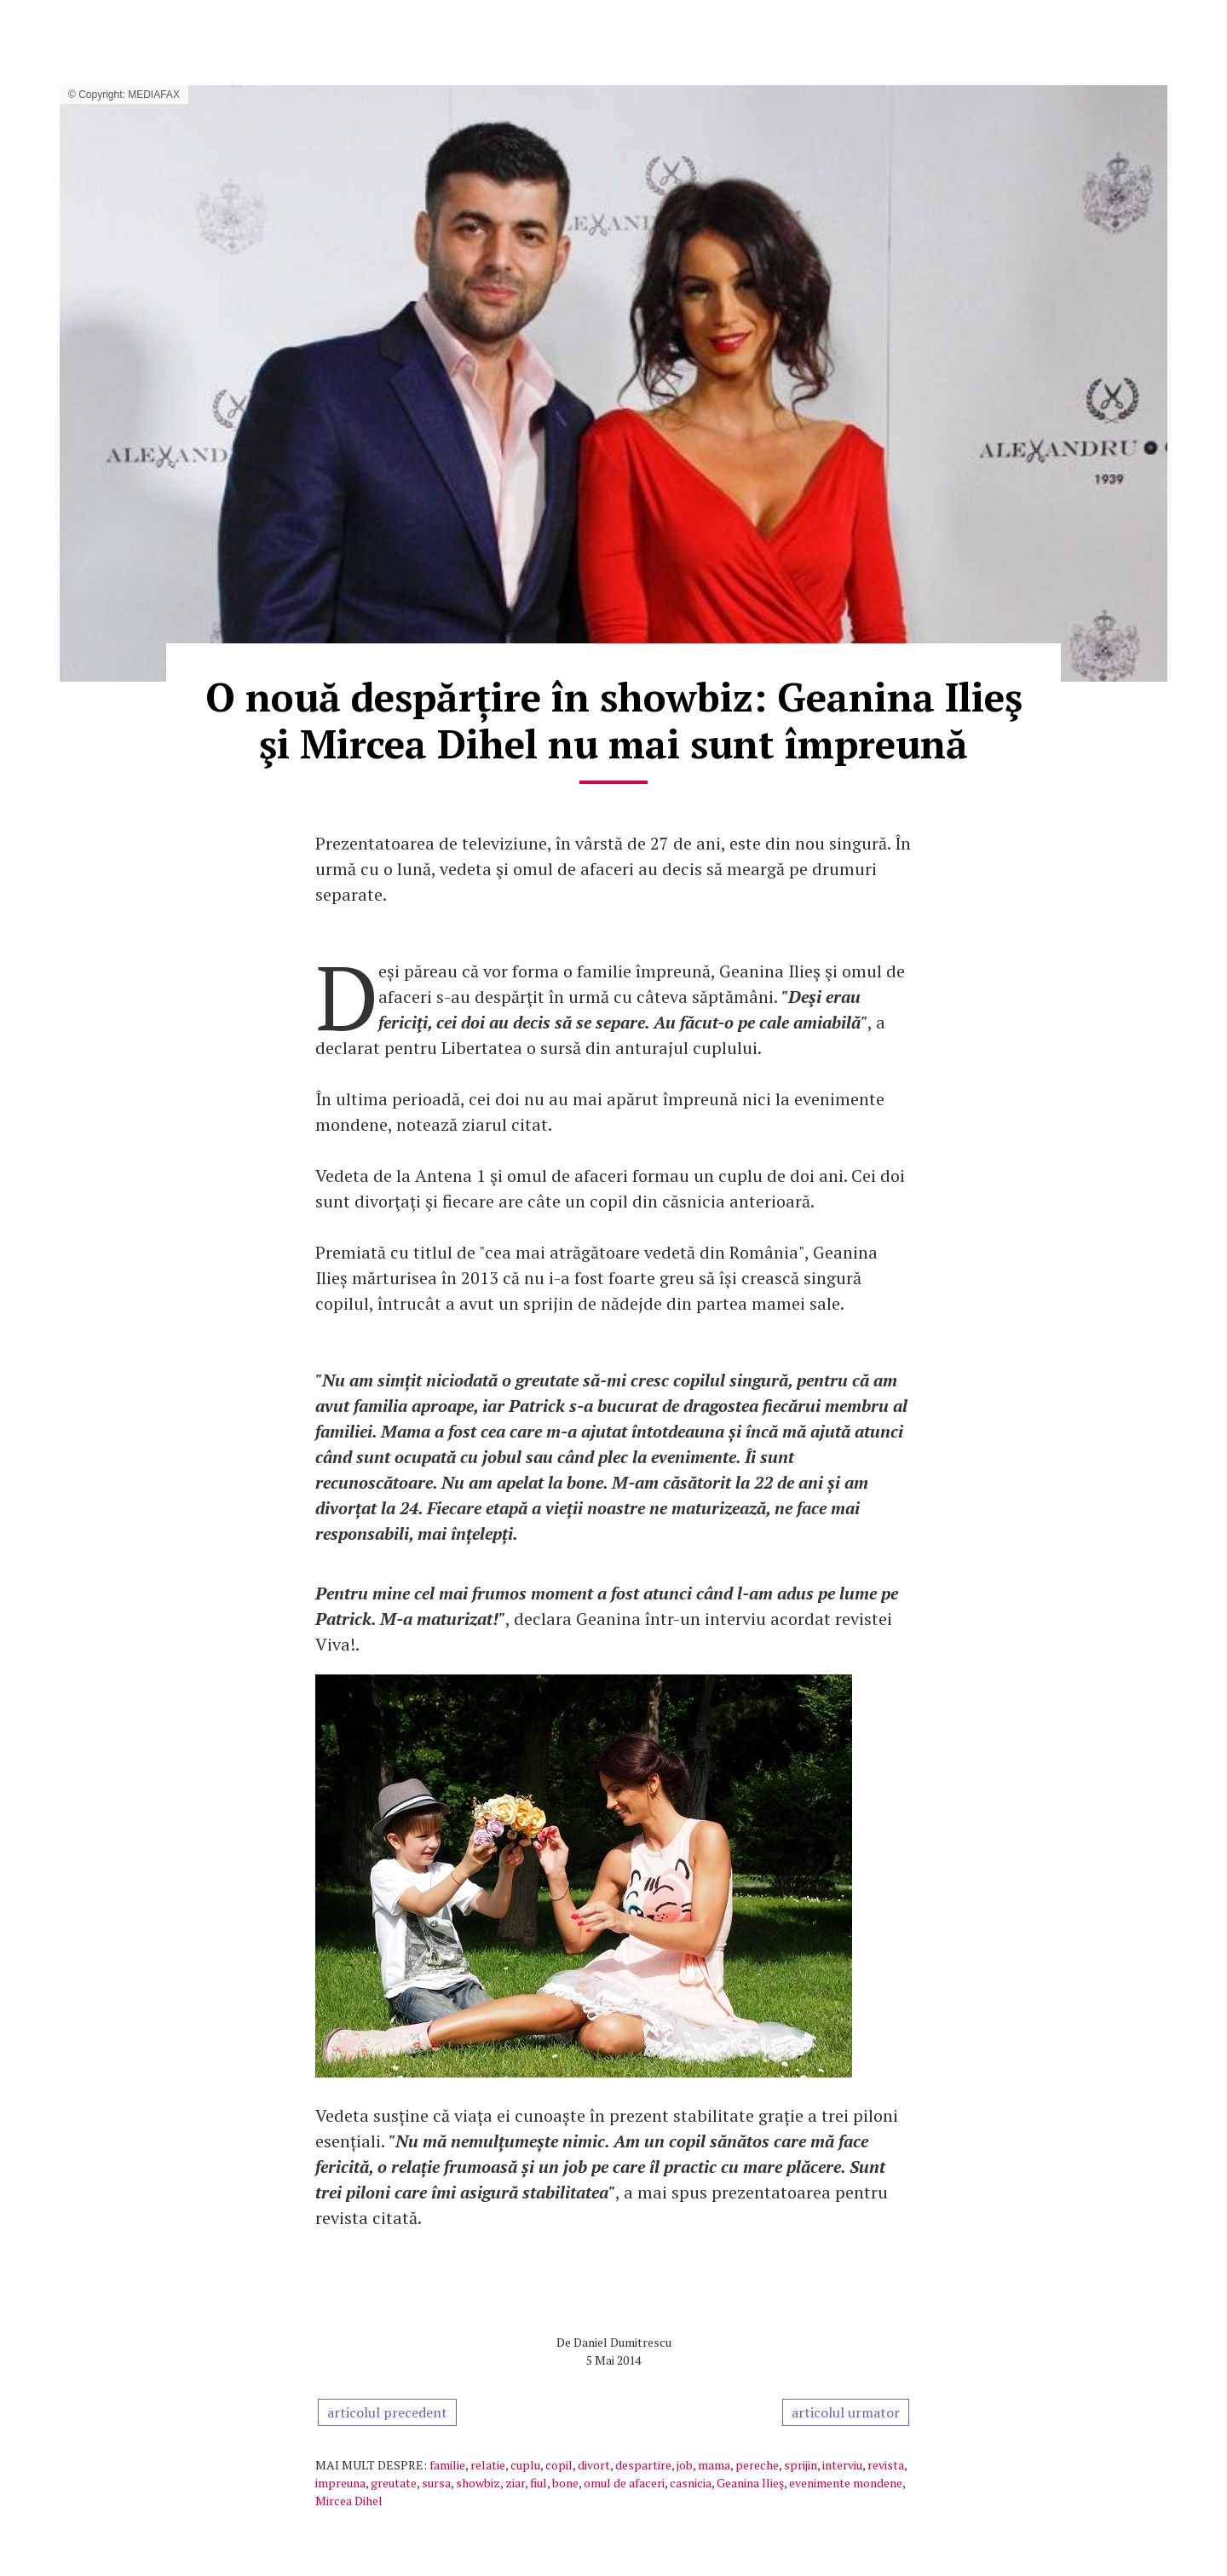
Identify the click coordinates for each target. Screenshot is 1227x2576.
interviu (842, 2465)
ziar (515, 2483)
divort (594, 2465)
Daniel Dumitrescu (622, 2342)
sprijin (800, 2465)
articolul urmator (846, 2412)
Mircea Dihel (349, 2500)
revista (885, 2465)
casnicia (690, 2483)
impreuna (340, 2483)
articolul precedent (387, 2412)
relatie (487, 2465)
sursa (436, 2483)
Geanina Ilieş (750, 2483)
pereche (757, 2465)
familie (447, 2465)
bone (565, 2483)
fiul (538, 2483)
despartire (643, 2465)
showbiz (478, 2483)
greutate (394, 2483)
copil (559, 2465)
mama (714, 2465)
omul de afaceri (624, 2483)
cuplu (525, 2465)
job (685, 2465)
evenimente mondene (845, 2483)
